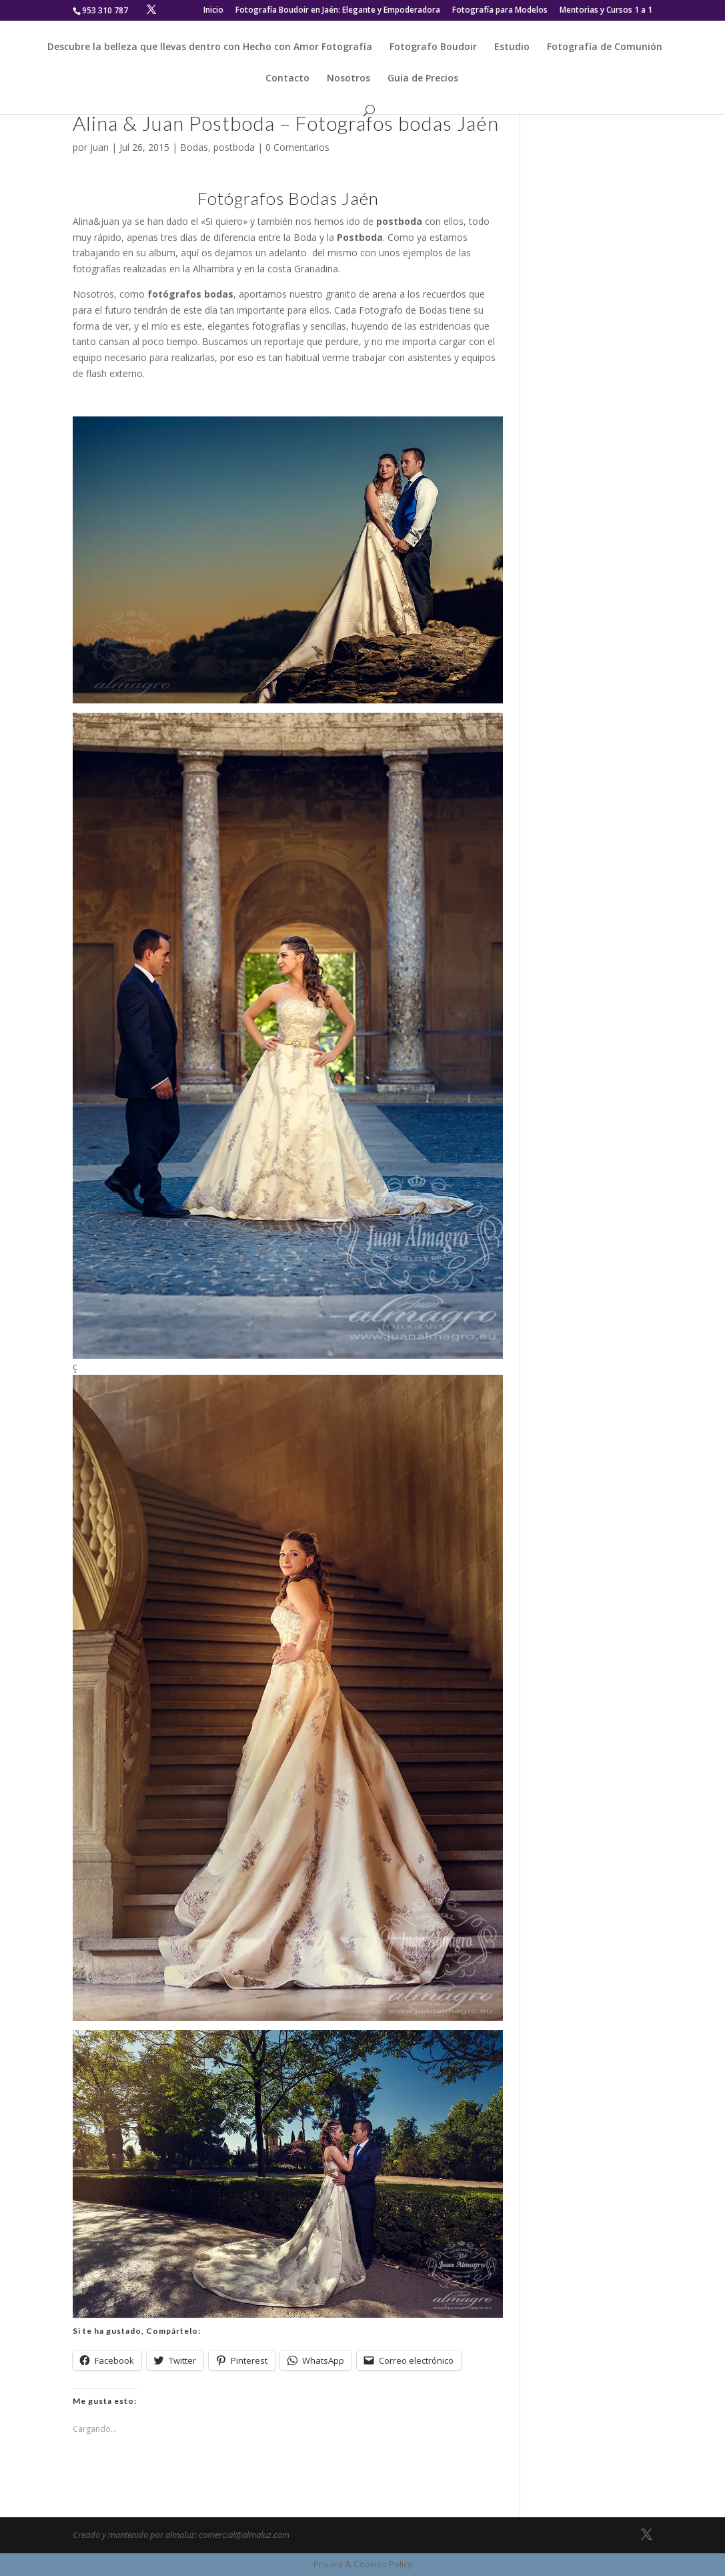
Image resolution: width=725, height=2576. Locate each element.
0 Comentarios (297, 147)
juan (99, 147)
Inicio (213, 10)
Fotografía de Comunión (604, 47)
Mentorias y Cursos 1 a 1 (606, 10)
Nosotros (348, 78)
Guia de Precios (423, 78)
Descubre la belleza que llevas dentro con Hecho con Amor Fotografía (209, 47)
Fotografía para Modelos (500, 10)
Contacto (287, 78)
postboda (234, 147)
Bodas (194, 147)
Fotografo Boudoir (433, 47)
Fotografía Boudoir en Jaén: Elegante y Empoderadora (337, 10)
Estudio (512, 47)
